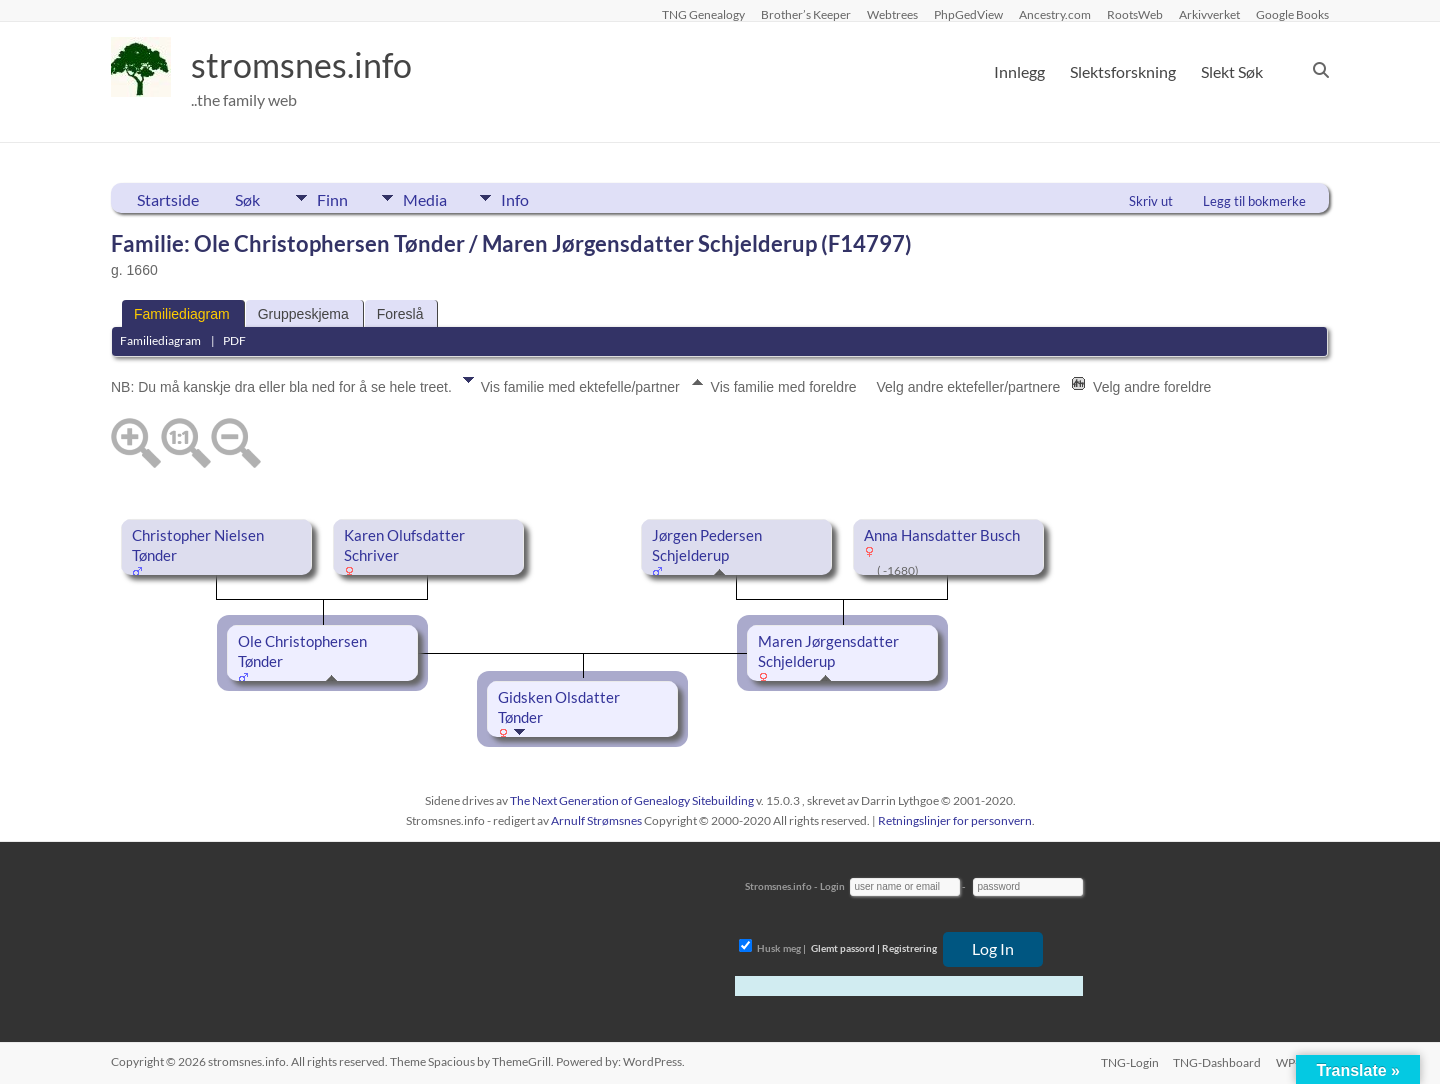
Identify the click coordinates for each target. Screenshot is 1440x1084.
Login (832, 886)
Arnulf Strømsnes (596, 820)
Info (526, 198)
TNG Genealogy (703, 14)
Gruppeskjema (303, 314)
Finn (332, 198)
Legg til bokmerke (1254, 201)
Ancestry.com (1055, 14)
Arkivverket (1209, 14)
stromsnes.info (308, 65)
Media (430, 198)
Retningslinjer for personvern (955, 820)
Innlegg (1019, 71)
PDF (234, 340)
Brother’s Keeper (806, 14)
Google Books (1292, 14)
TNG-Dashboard (1217, 1061)
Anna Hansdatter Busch (942, 535)
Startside (168, 199)
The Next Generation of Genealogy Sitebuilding (632, 800)
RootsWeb (1135, 14)
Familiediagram (182, 314)
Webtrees (892, 14)
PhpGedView (968, 14)
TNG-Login (1128, 1061)
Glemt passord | (845, 948)
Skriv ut (1151, 201)
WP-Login (1303, 1061)
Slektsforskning (1123, 71)
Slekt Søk (1232, 71)
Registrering (909, 948)
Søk (247, 199)
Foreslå (400, 314)
